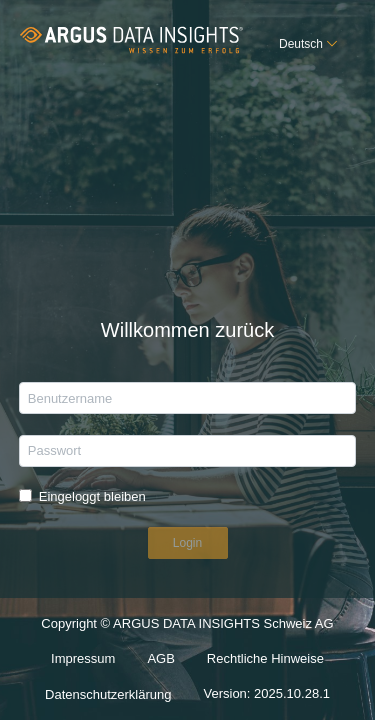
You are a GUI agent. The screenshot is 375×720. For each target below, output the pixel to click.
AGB (160, 658)
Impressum (83, 658)
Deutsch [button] (301, 44)
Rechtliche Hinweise (265, 658)
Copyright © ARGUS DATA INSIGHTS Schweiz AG (187, 623)
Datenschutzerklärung (108, 694)
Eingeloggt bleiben (92, 496)
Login (187, 543)
